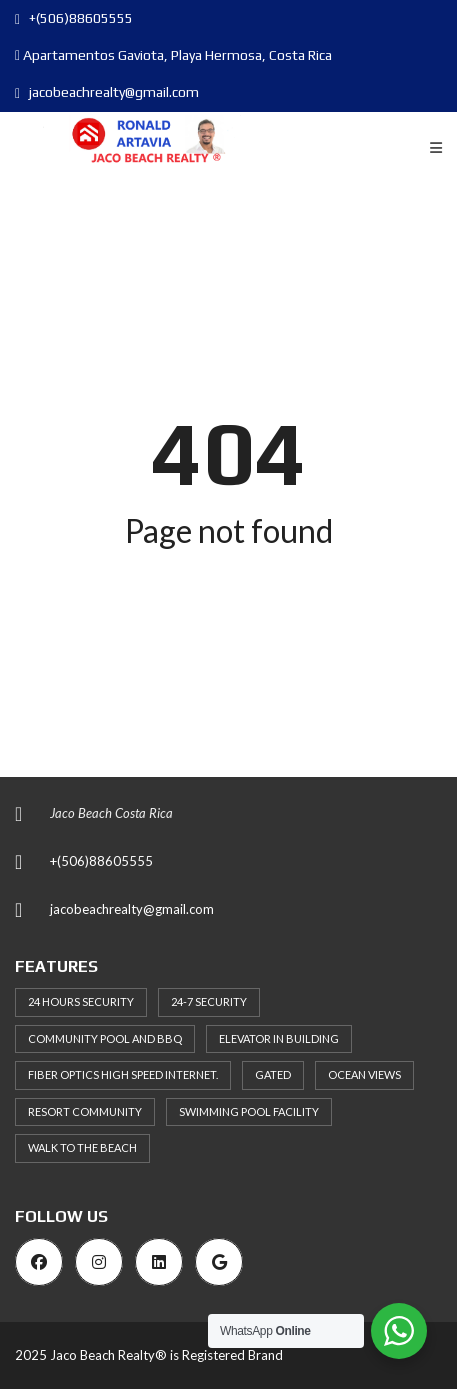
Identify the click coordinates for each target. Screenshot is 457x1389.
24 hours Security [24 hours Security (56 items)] (81, 1001)
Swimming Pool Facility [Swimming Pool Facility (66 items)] (249, 1111)
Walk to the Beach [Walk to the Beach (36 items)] (82, 1147)
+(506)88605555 (74, 18)
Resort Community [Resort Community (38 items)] (85, 1111)
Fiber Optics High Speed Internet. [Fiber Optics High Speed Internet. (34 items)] (123, 1074)
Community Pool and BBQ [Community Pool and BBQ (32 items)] (105, 1038)
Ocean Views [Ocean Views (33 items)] (364, 1074)
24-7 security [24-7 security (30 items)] (209, 1001)
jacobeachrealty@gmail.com (107, 92)
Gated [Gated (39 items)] (273, 1074)
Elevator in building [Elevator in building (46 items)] (279, 1038)
